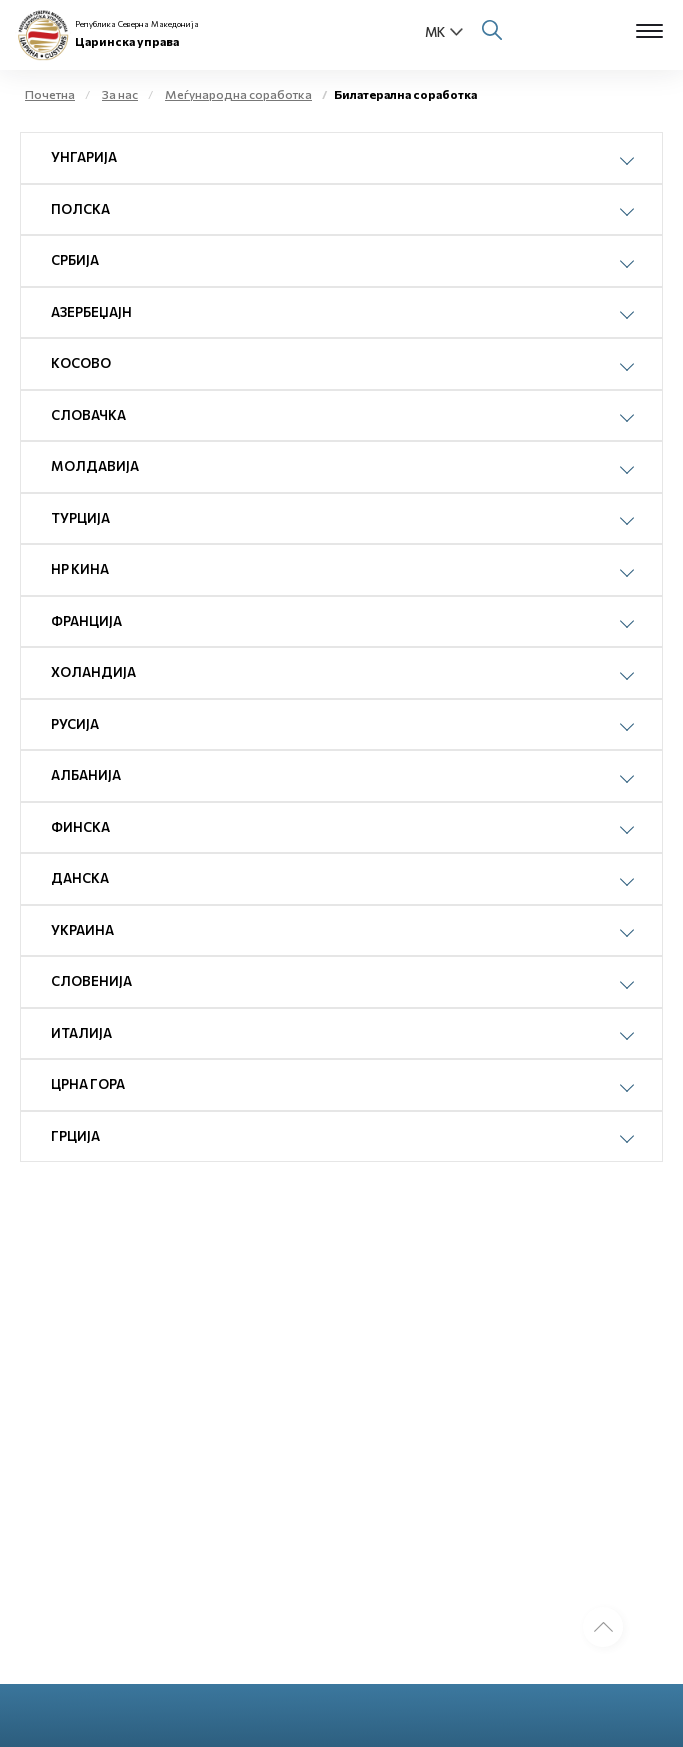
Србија (75, 260)
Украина (82, 930)
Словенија (91, 981)
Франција (86, 621)
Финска (80, 827)
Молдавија (95, 466)
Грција (75, 1136)
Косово (81, 363)
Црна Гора (88, 1084)
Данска (80, 878)
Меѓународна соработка (238, 94)
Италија (81, 1033)
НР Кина (80, 569)
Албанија (86, 775)
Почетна (50, 94)
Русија (75, 724)
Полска (80, 209)
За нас (120, 94)
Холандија (93, 672)
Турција (80, 518)
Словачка (88, 415)
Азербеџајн (91, 312)
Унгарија (84, 157)
